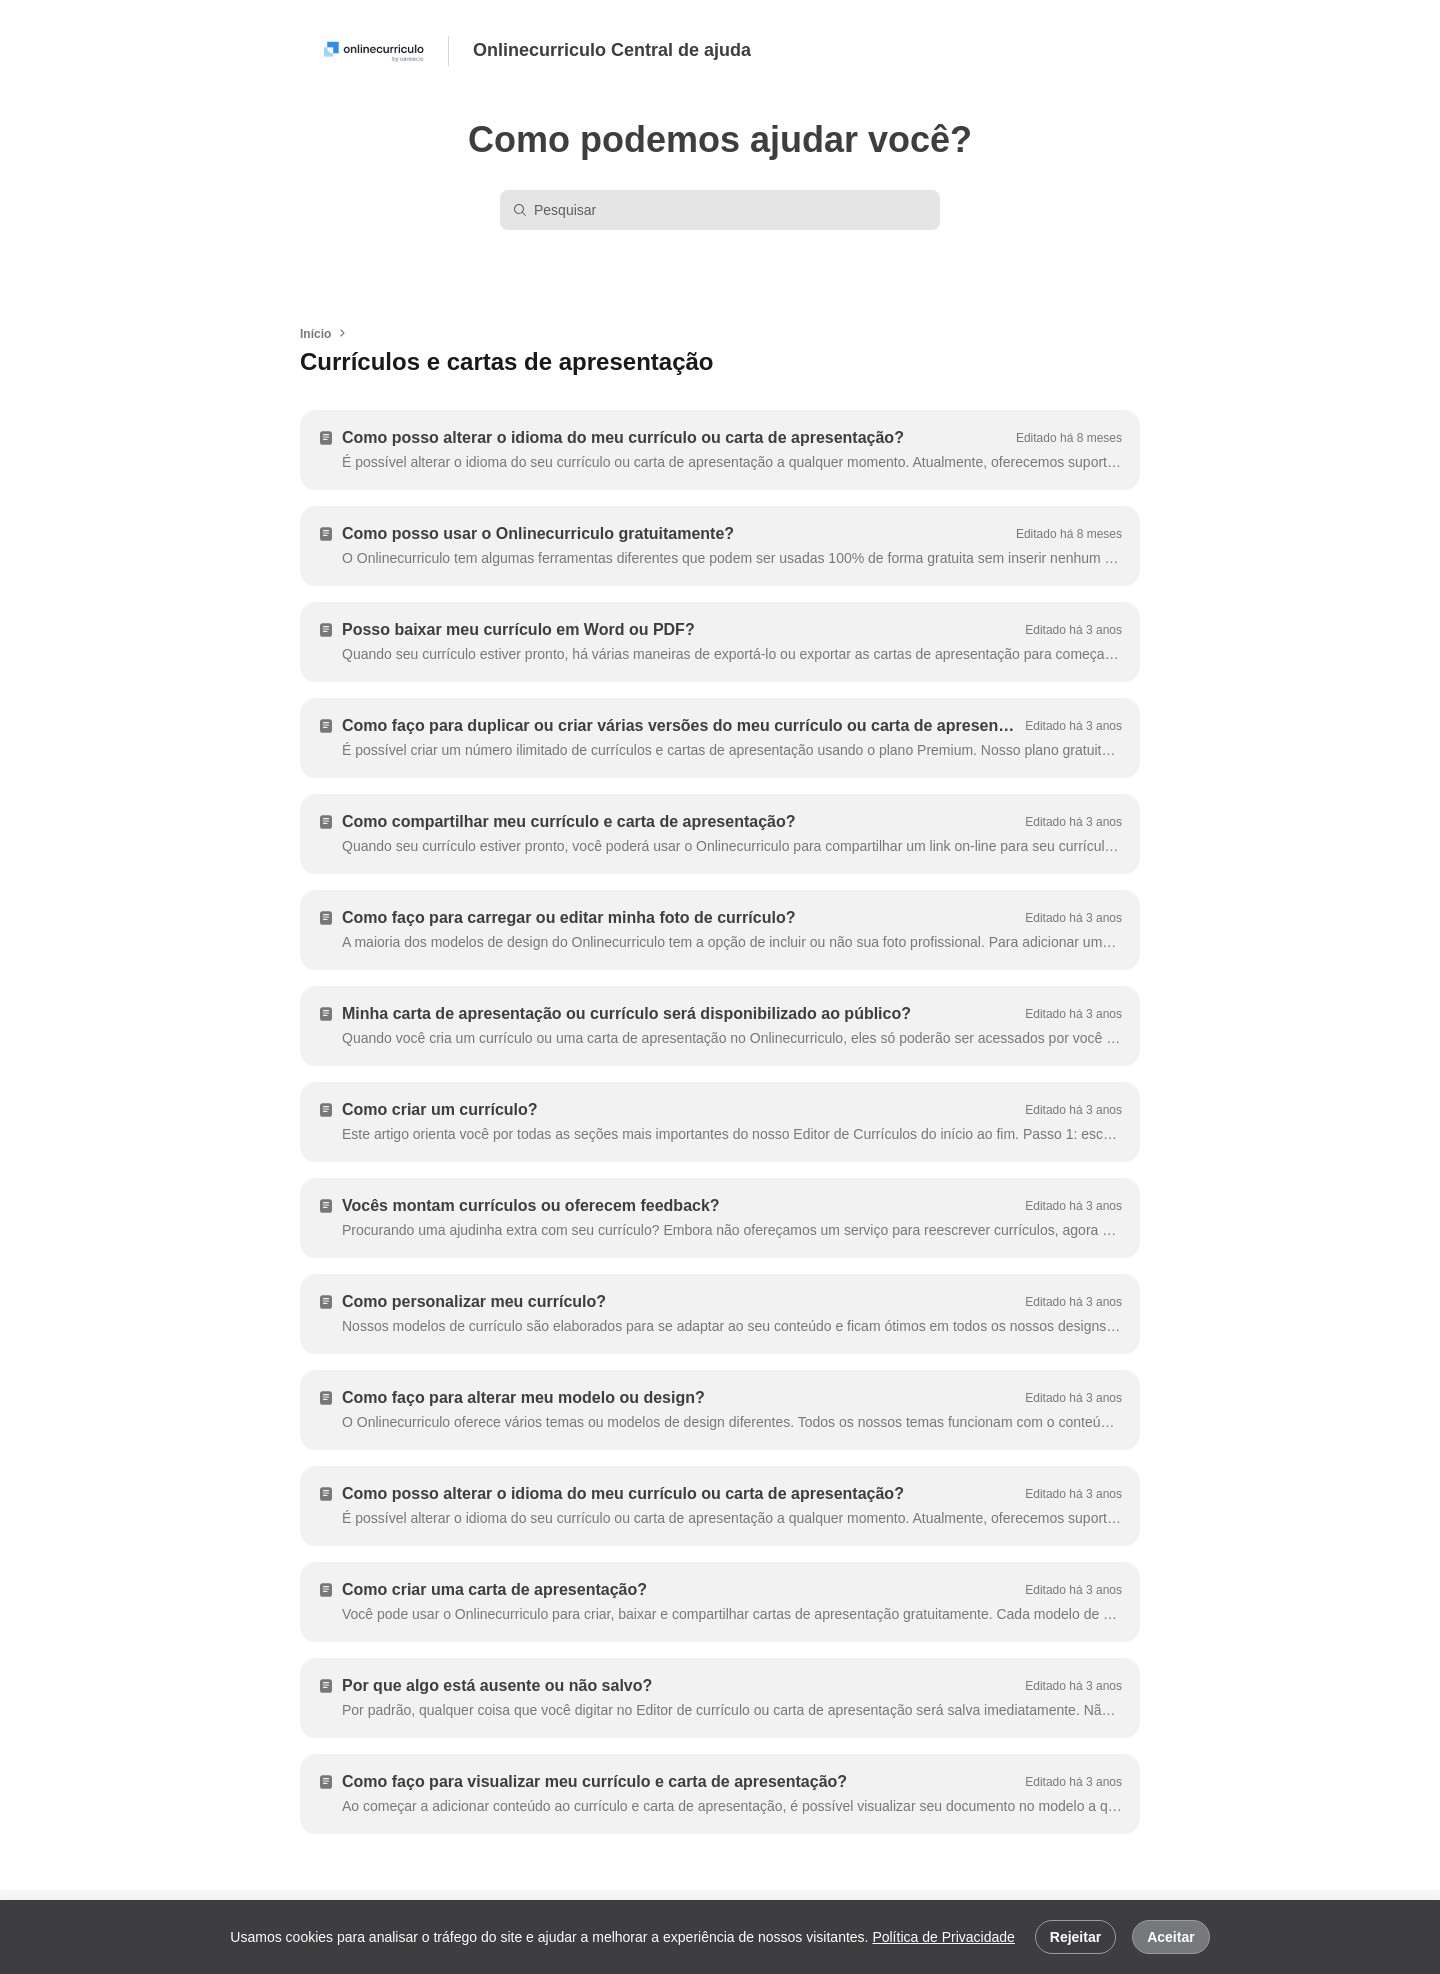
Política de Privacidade (943, 1937)
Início (315, 334)
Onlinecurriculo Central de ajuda (612, 50)
